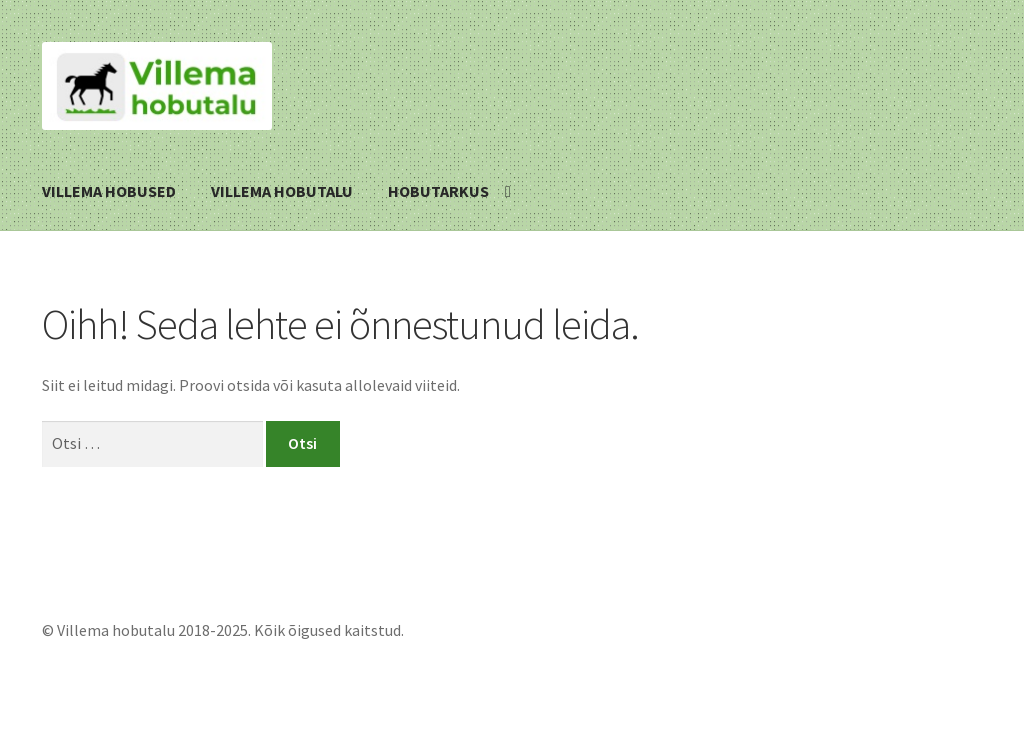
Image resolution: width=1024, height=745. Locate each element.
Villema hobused (109, 191)
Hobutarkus (438, 191)
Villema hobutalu (282, 191)
